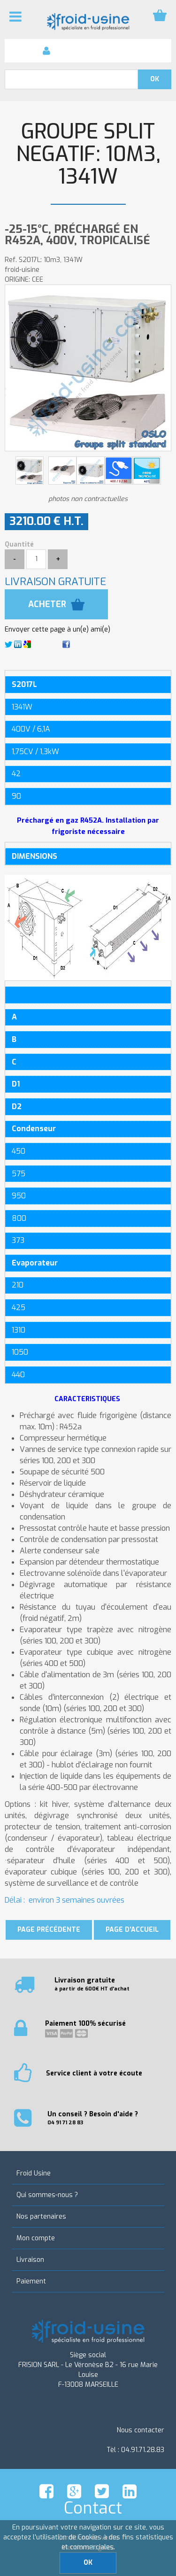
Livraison (30, 2259)
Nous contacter (140, 2430)
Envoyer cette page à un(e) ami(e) (57, 629)
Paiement (31, 2281)
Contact (93, 2508)
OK (88, 2562)
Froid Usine (33, 2173)
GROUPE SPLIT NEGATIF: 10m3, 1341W (88, 154)
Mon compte (35, 2238)
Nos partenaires (41, 2216)
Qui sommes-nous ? (47, 2194)
